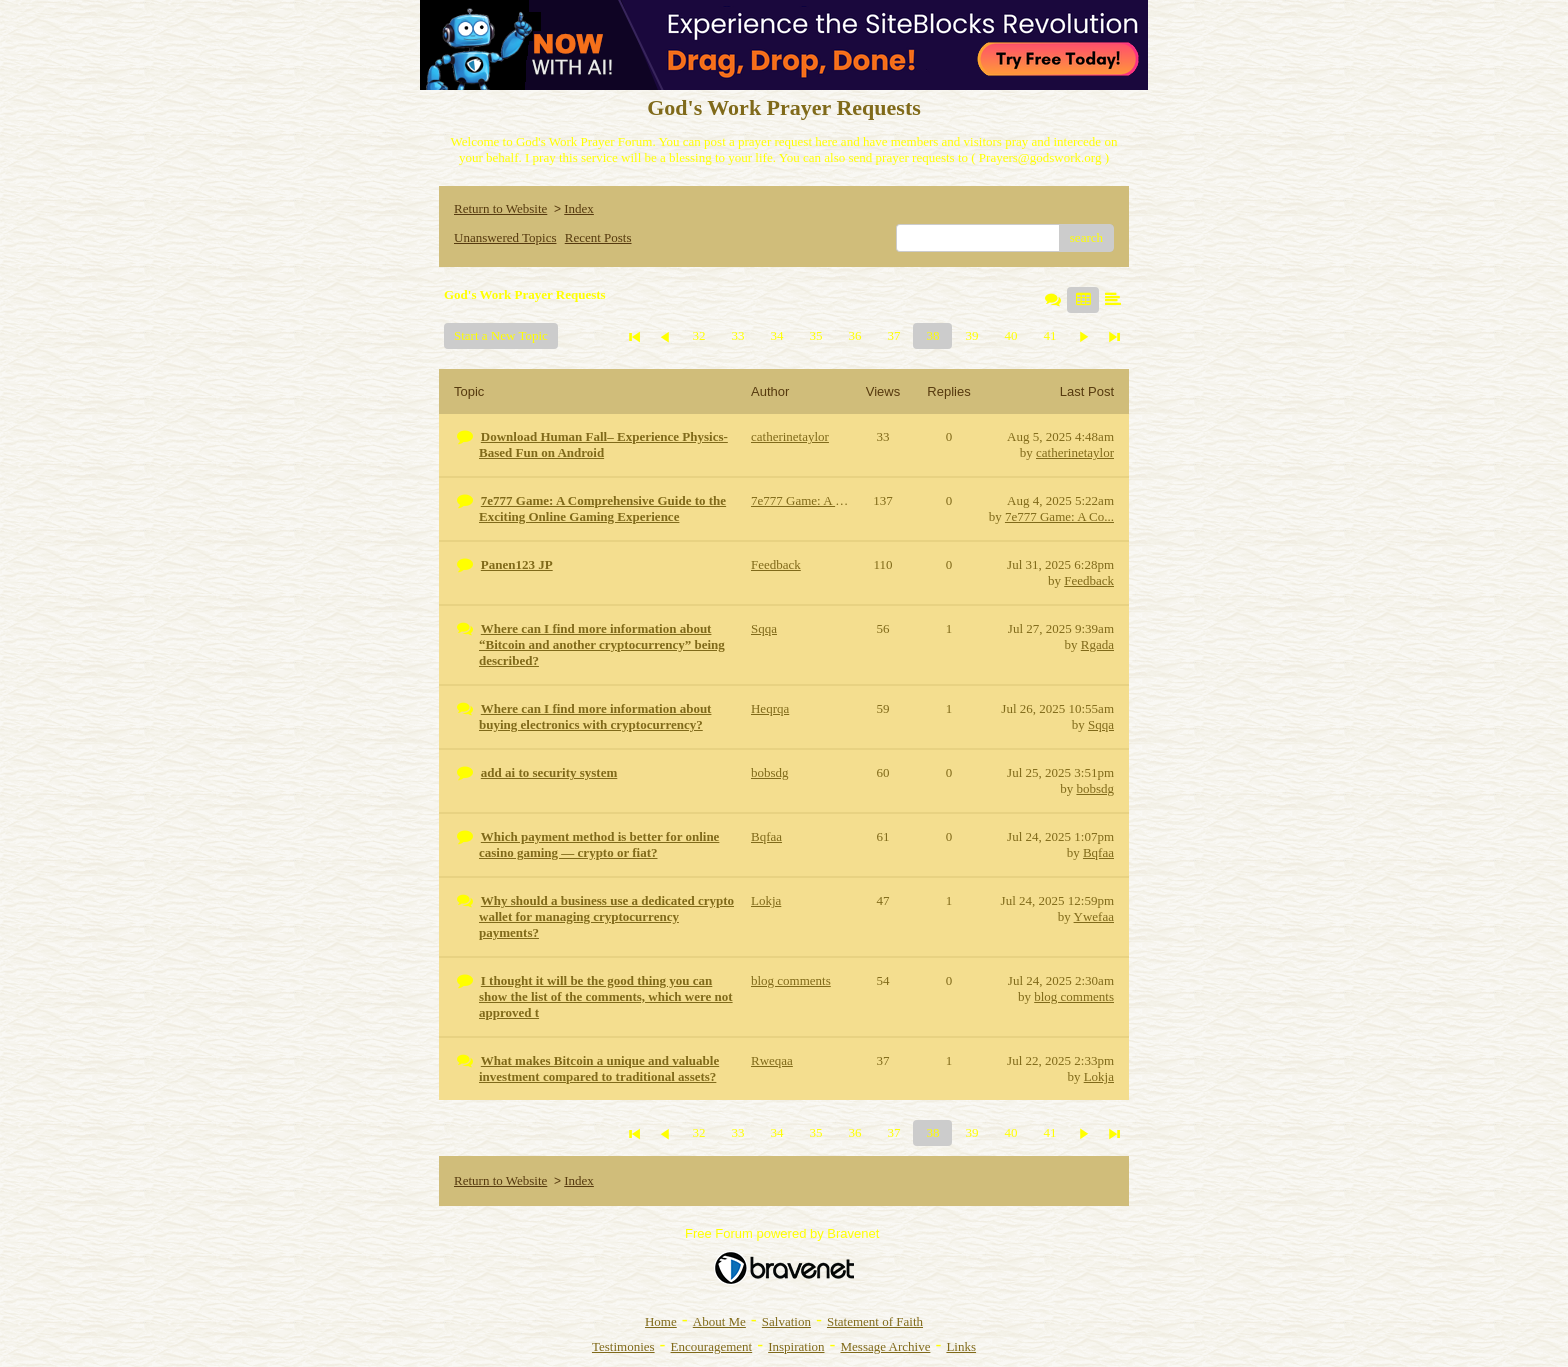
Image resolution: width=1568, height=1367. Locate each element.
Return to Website (500, 208)
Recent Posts (598, 237)
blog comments (1074, 996)
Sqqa (1101, 724)
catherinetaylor (1075, 452)
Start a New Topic (501, 335)
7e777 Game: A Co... (1059, 516)
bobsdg (1095, 788)
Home (661, 1321)
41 (1049, 335)
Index (579, 208)
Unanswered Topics (505, 237)
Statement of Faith (875, 1321)
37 (893, 335)
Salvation (786, 1321)
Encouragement (712, 1346)
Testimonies (623, 1346)
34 (776, 335)
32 (698, 335)
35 (815, 335)
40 (1010, 335)
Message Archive (886, 1346)
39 (971, 335)
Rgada (1097, 644)
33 (737, 335)
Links (961, 1346)
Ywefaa (1094, 916)
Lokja (1099, 1076)
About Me (719, 1321)
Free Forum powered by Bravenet (784, 1233)
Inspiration (796, 1346)
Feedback (1089, 580)
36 (854, 335)
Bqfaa (1098, 852)
